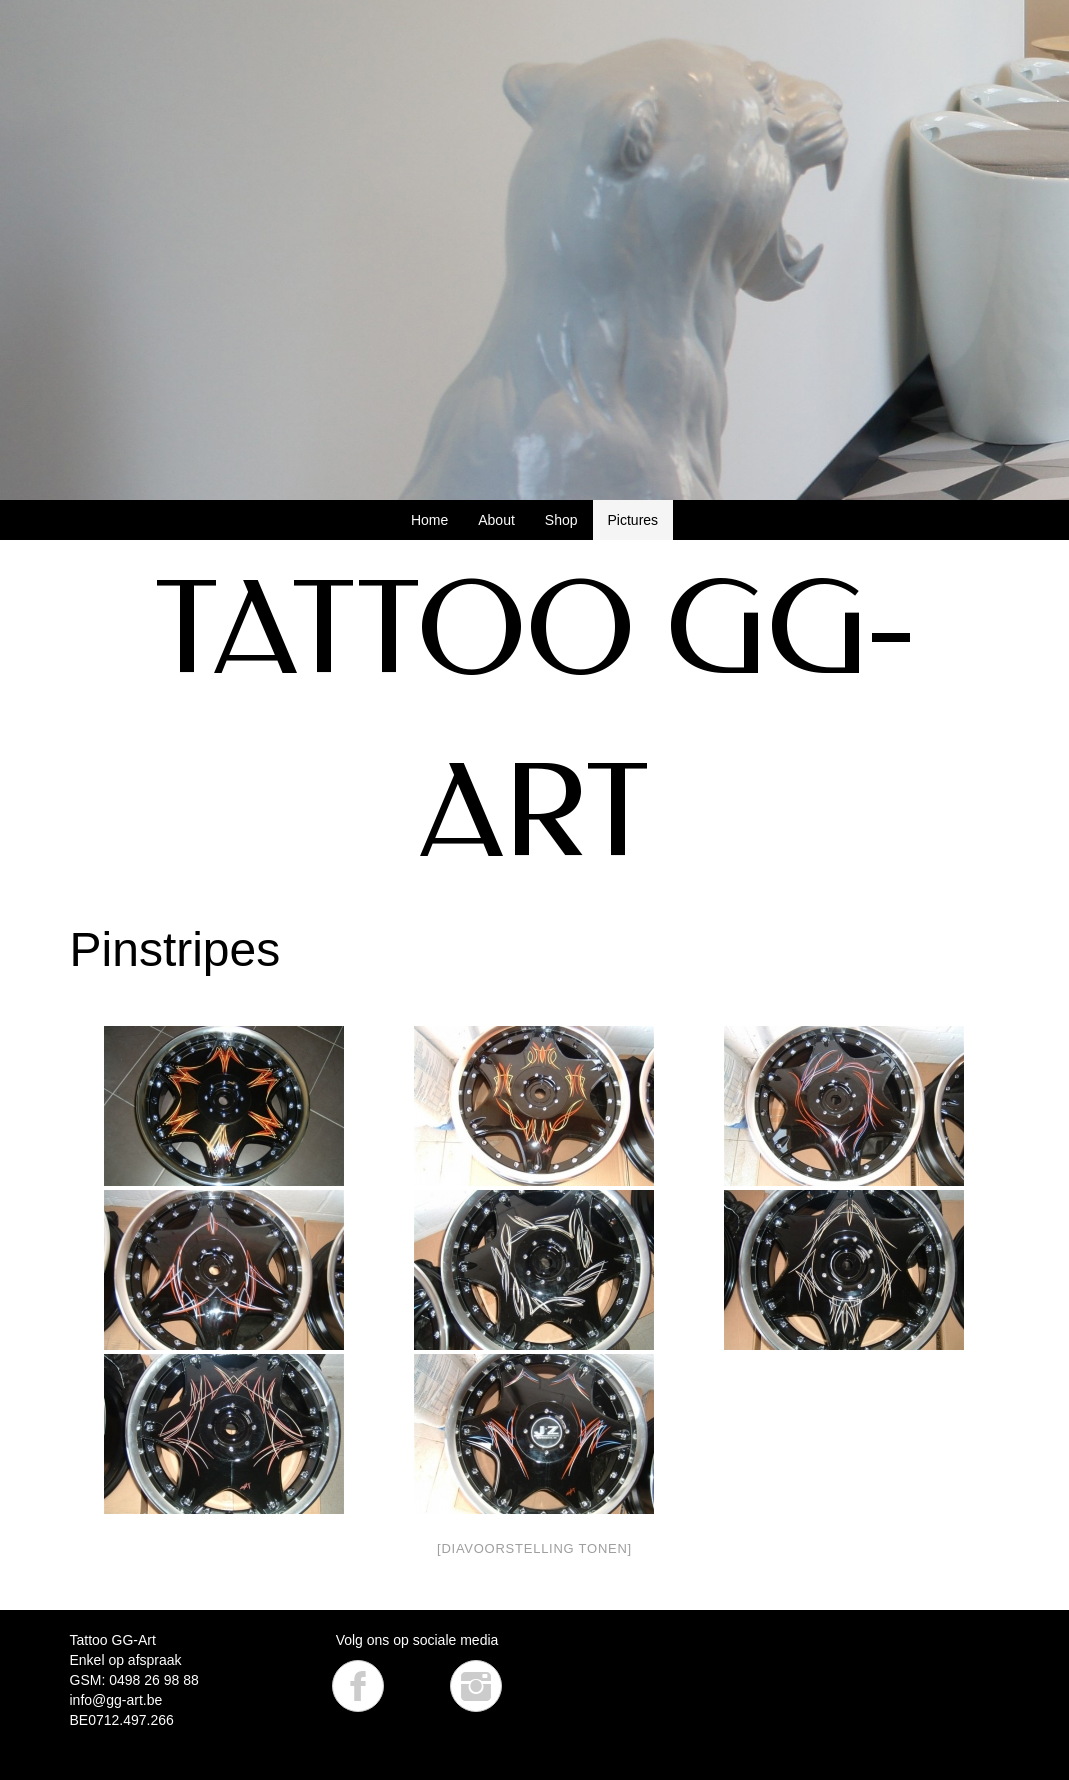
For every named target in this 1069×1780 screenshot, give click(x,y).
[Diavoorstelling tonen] (534, 1548)
